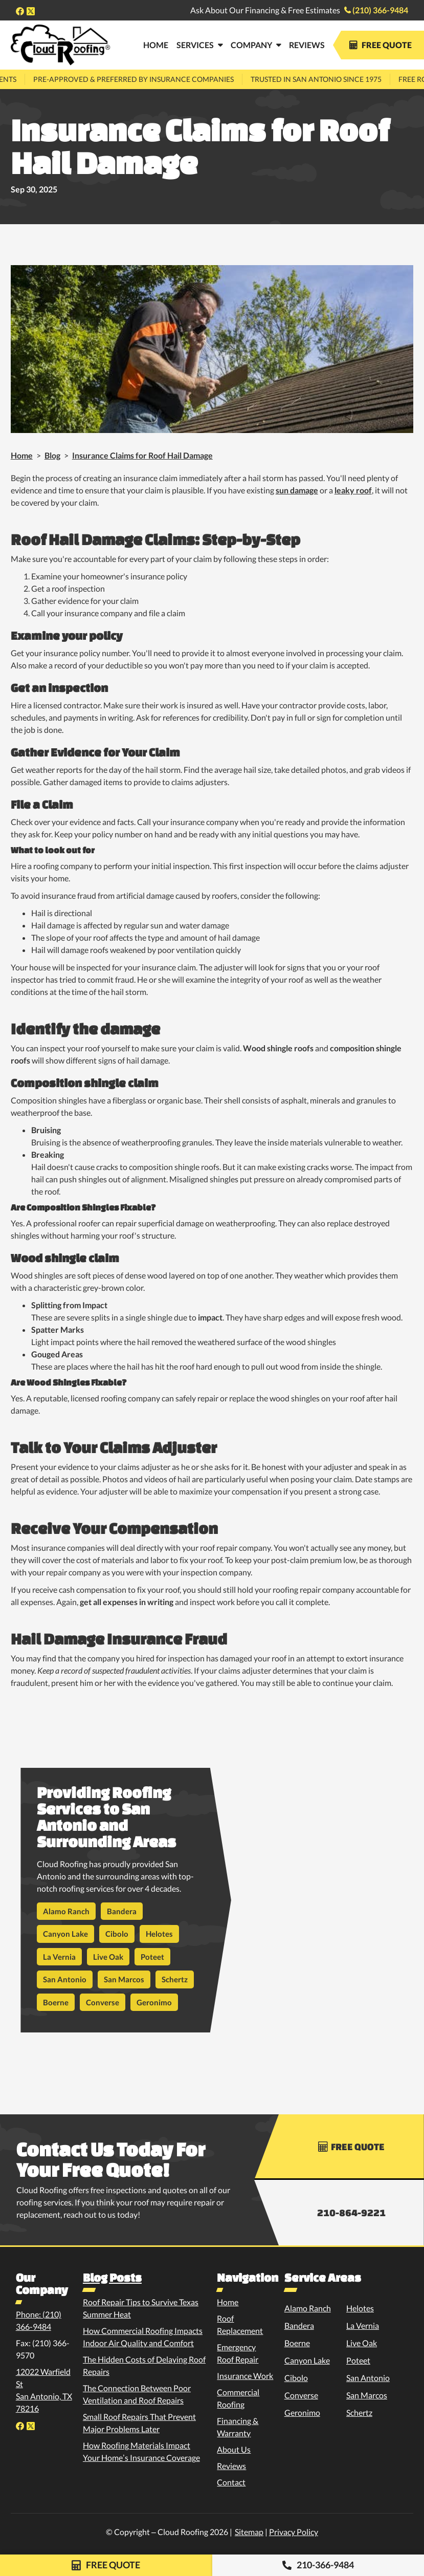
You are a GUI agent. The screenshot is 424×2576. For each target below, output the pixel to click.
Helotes (159, 1933)
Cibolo (116, 1933)
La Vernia (59, 1956)
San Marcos (124, 1979)
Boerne (56, 2002)
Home (22, 455)
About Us (234, 2449)
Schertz (175, 1979)
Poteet (152, 1956)
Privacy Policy (293, 2532)
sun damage (297, 490)
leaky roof (353, 490)
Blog (52, 455)
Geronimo (154, 2002)
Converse (102, 2002)
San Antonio (64, 1979)
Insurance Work (245, 2375)
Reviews (307, 45)
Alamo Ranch (66, 1911)
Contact (231, 2482)
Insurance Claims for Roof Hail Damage (142, 455)
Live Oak (108, 1956)
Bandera (122, 1911)
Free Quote (380, 45)
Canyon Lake (65, 1933)
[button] (199, 45)
